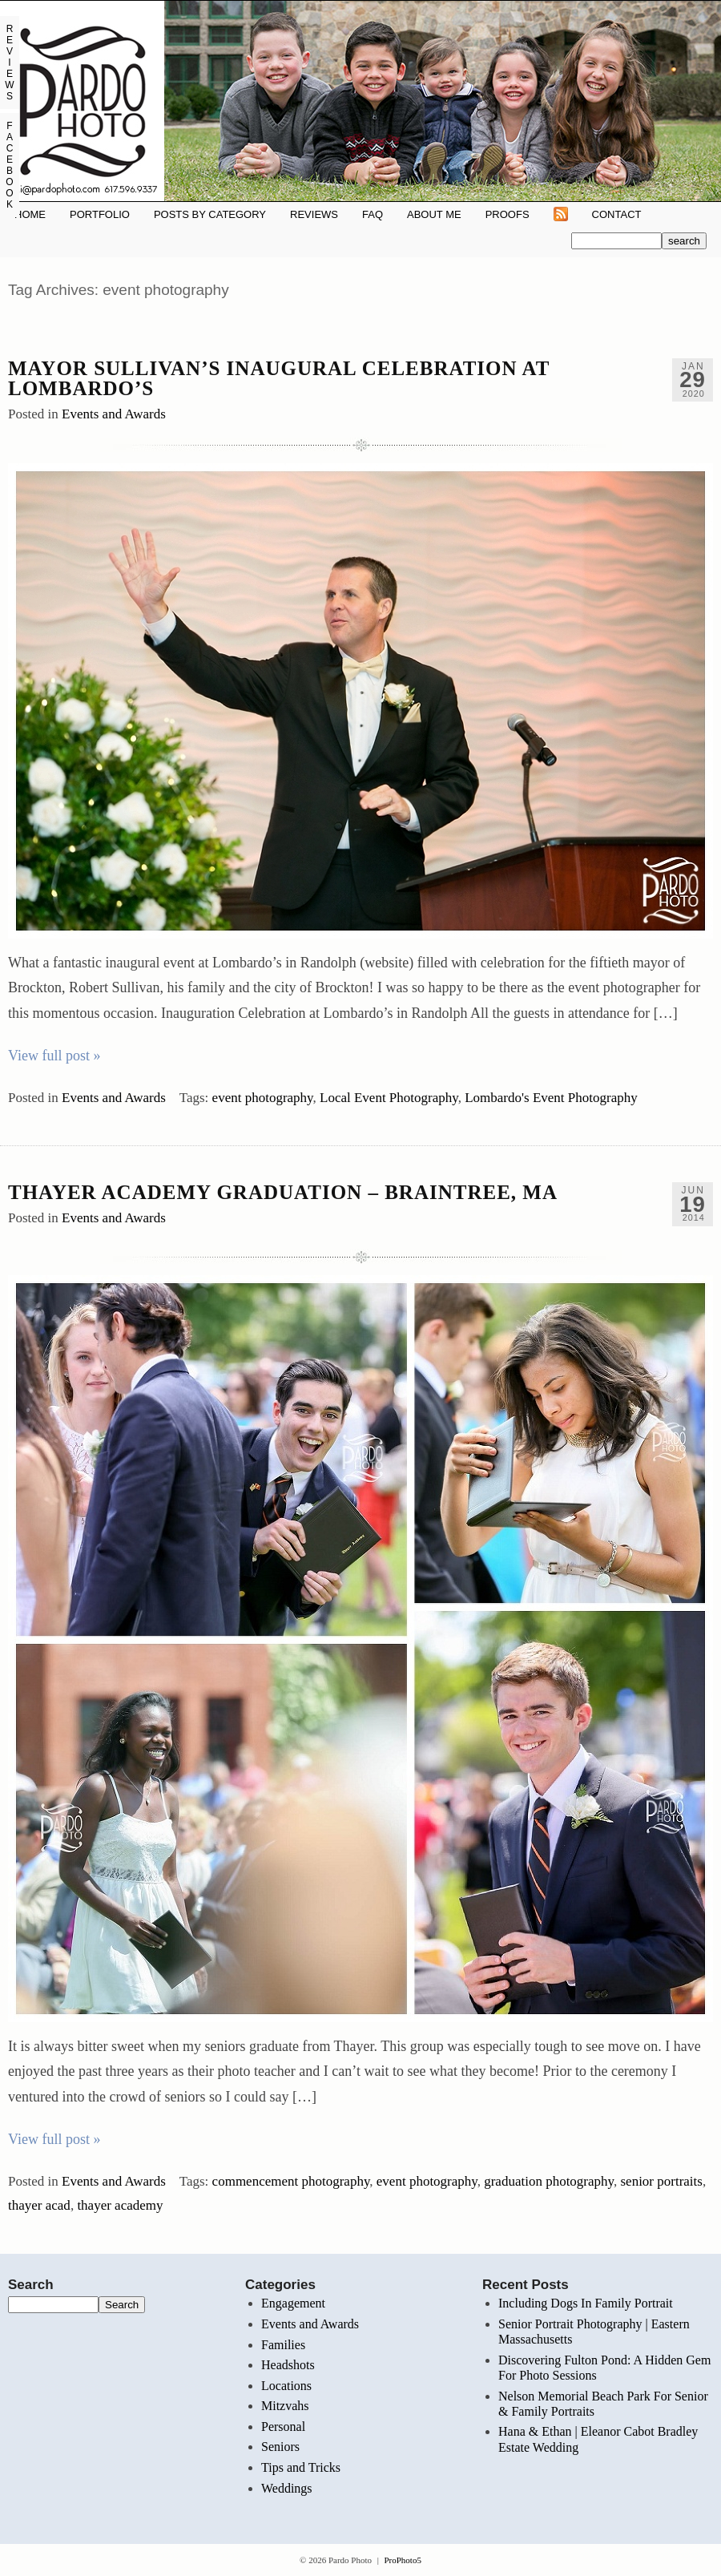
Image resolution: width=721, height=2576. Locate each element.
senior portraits (661, 2181)
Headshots (288, 2365)
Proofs (507, 214)
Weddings (286, 2488)
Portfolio (100, 214)
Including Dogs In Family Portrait (585, 2303)
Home (30, 214)
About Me (434, 214)
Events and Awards (114, 414)
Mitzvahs (285, 2405)
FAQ (372, 214)
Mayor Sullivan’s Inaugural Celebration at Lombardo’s (279, 378)
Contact (617, 214)
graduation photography (549, 2181)
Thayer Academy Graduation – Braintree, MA (283, 1192)
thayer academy (120, 2205)
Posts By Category (210, 214)
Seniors (280, 2446)
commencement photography (291, 2181)
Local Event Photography (389, 1097)
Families (283, 2345)
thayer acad (39, 2205)
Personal (283, 2426)
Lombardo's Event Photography (551, 1097)
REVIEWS (314, 214)
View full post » (54, 1056)
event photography (262, 1097)
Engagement (293, 2303)
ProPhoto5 (402, 2560)
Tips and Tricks (300, 2467)
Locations (286, 2385)
